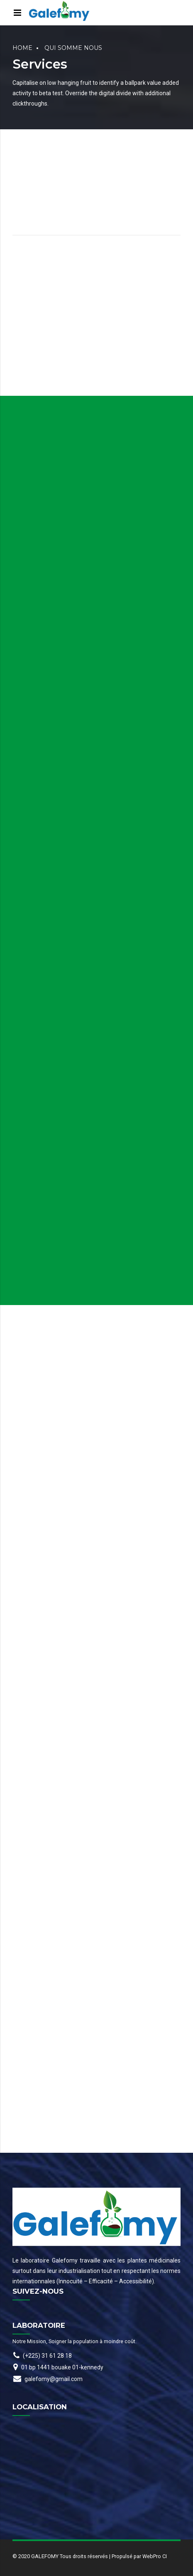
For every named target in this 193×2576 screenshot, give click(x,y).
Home (22, 48)
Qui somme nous (73, 48)
